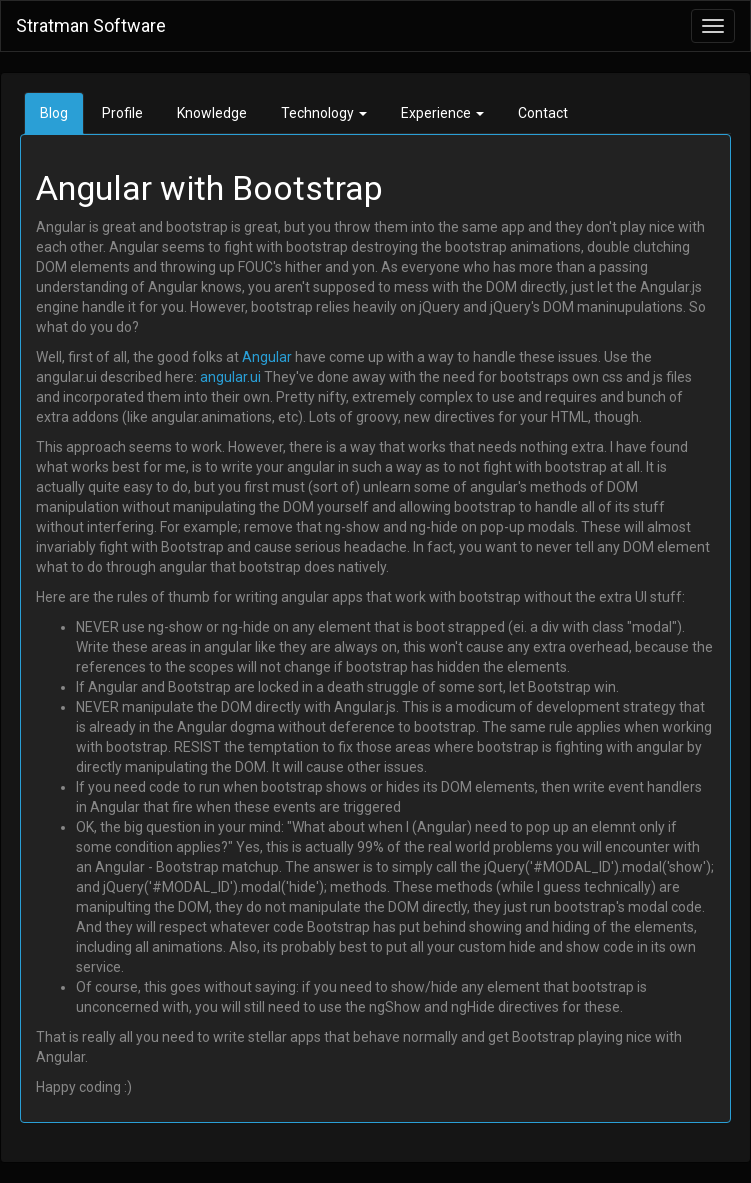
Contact (543, 113)
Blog (54, 113)
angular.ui (230, 377)
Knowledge (212, 113)
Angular (267, 357)
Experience (442, 113)
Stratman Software (91, 25)
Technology (324, 113)
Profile (122, 113)
